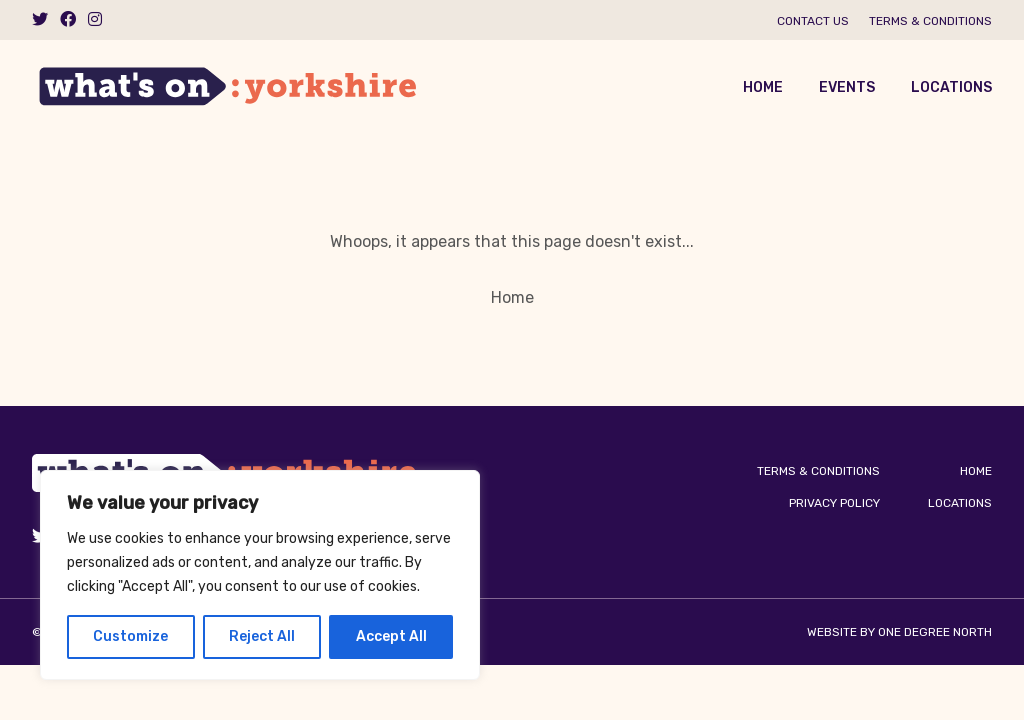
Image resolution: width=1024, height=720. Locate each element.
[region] (260, 575)
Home (763, 87)
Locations (951, 87)
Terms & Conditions (930, 21)
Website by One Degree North (899, 632)
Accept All (391, 636)
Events (847, 87)
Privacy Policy (834, 503)
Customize (130, 636)
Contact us (813, 21)
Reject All (262, 636)
